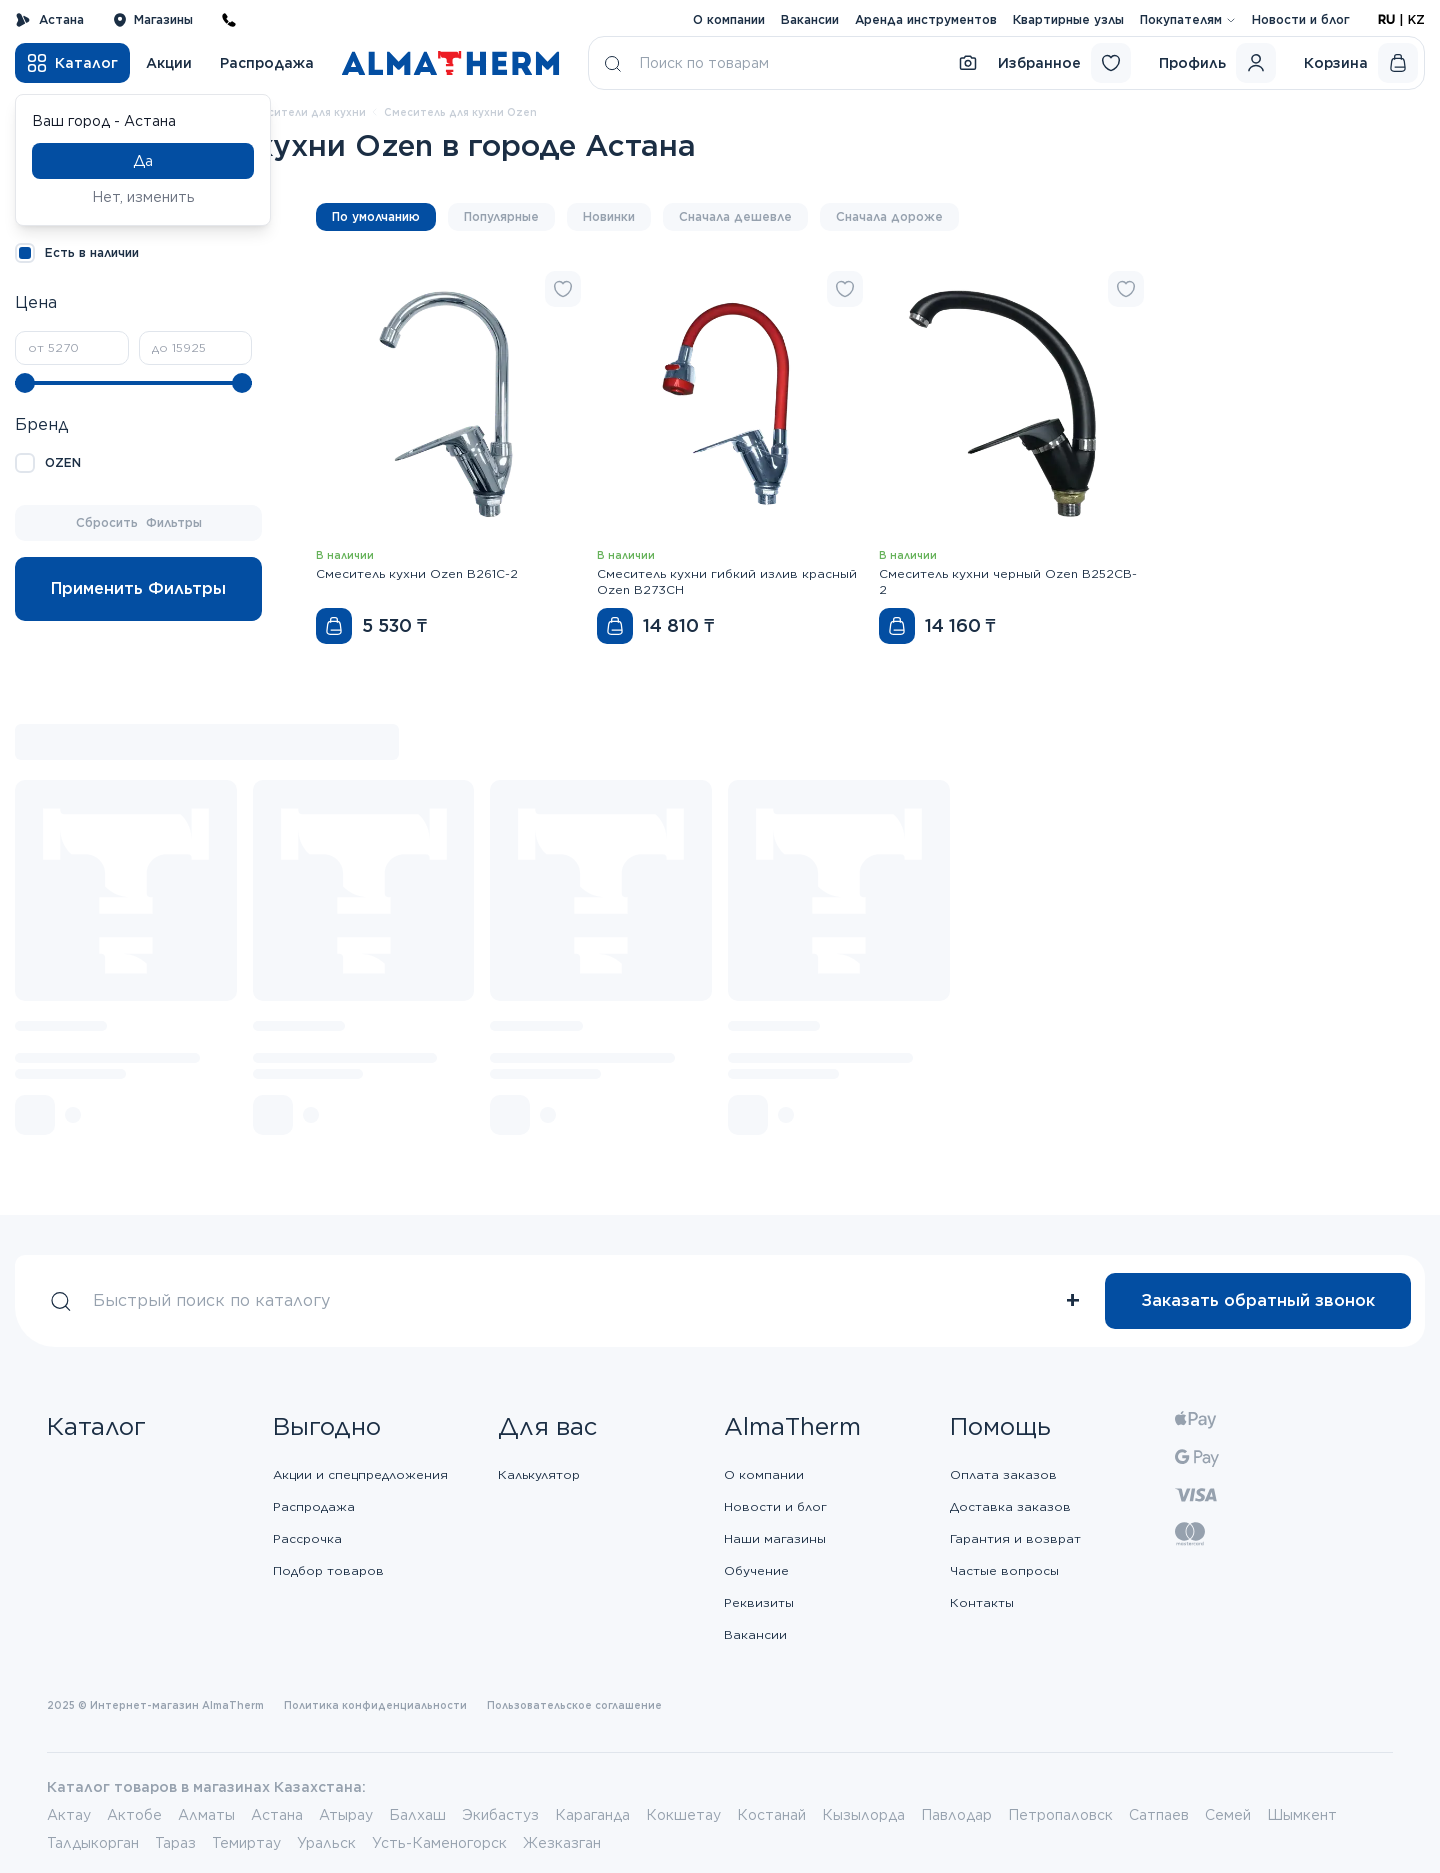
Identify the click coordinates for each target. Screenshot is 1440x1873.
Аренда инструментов (926, 19)
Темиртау (246, 1843)
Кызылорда (863, 1815)
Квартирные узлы (1068, 19)
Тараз (175, 1843)
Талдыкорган (93, 1843)
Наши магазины (775, 1538)
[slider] (25, 383)
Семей (1228, 1815)
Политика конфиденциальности (375, 1705)
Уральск (326, 1843)
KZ (1416, 19)
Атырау (346, 1815)
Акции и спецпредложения (360, 1474)
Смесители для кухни (305, 112)
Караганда (592, 1815)
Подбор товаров (328, 1570)
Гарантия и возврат (1015, 1538)
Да (143, 161)
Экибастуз (500, 1815)
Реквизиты (759, 1602)
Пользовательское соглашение (574, 1705)
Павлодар (956, 1815)
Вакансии (810, 19)
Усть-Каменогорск (439, 1843)
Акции (169, 63)
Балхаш (417, 1815)
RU (1386, 19)
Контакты (982, 1602)
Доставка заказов (1010, 1506)
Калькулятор (539, 1474)
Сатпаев (1159, 1815)
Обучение (756, 1570)
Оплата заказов (1003, 1474)
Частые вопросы (1004, 1570)
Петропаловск (1060, 1815)
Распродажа (267, 63)
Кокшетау (683, 1815)
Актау (69, 1815)
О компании (729, 19)
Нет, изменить (143, 197)
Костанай (771, 1815)
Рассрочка (307, 1538)
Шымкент (1302, 1815)
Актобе (134, 1815)
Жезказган (562, 1843)
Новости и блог (1301, 19)
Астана (49, 20)
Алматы (206, 1815)
